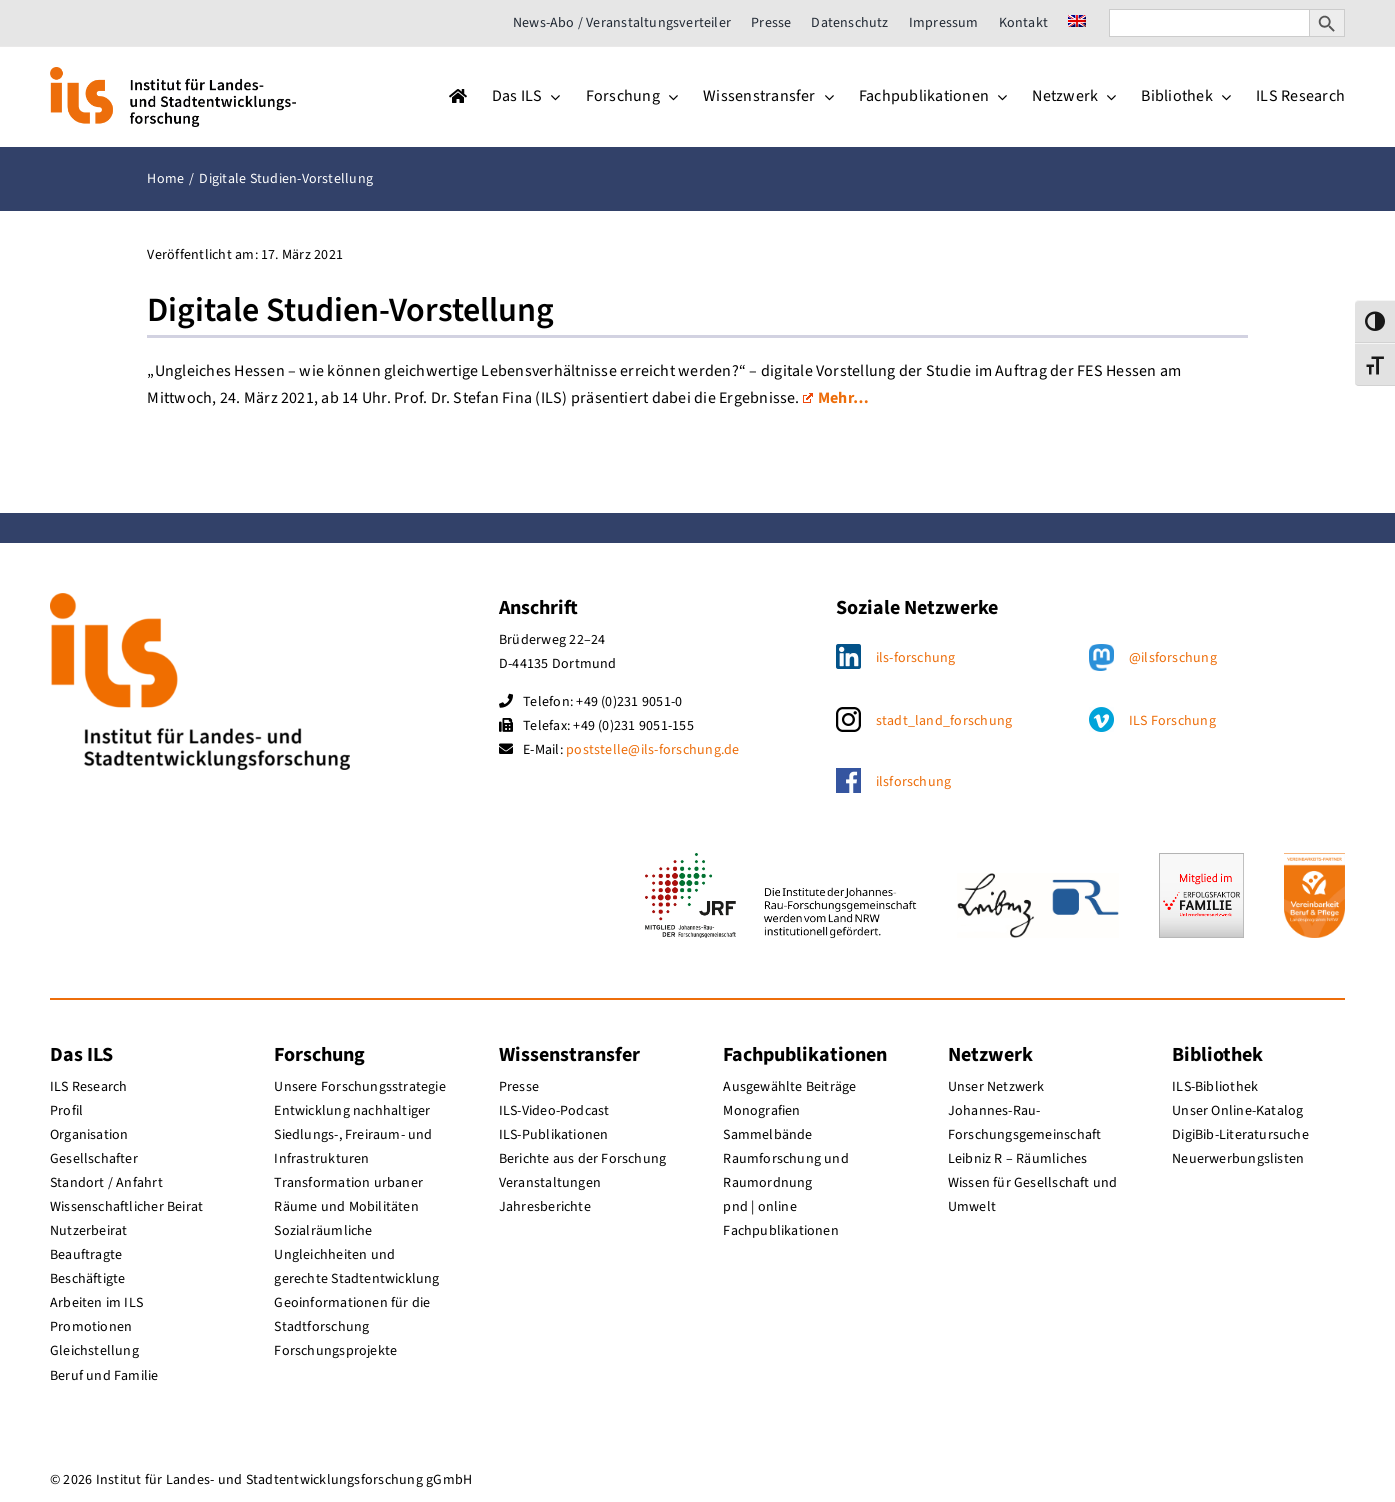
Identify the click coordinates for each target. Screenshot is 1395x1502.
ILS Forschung (1172, 721)
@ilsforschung (1173, 658)
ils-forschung (916, 658)
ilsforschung (914, 782)
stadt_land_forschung (944, 721)
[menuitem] (1077, 23)
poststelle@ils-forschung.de (652, 750)
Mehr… (836, 398)
